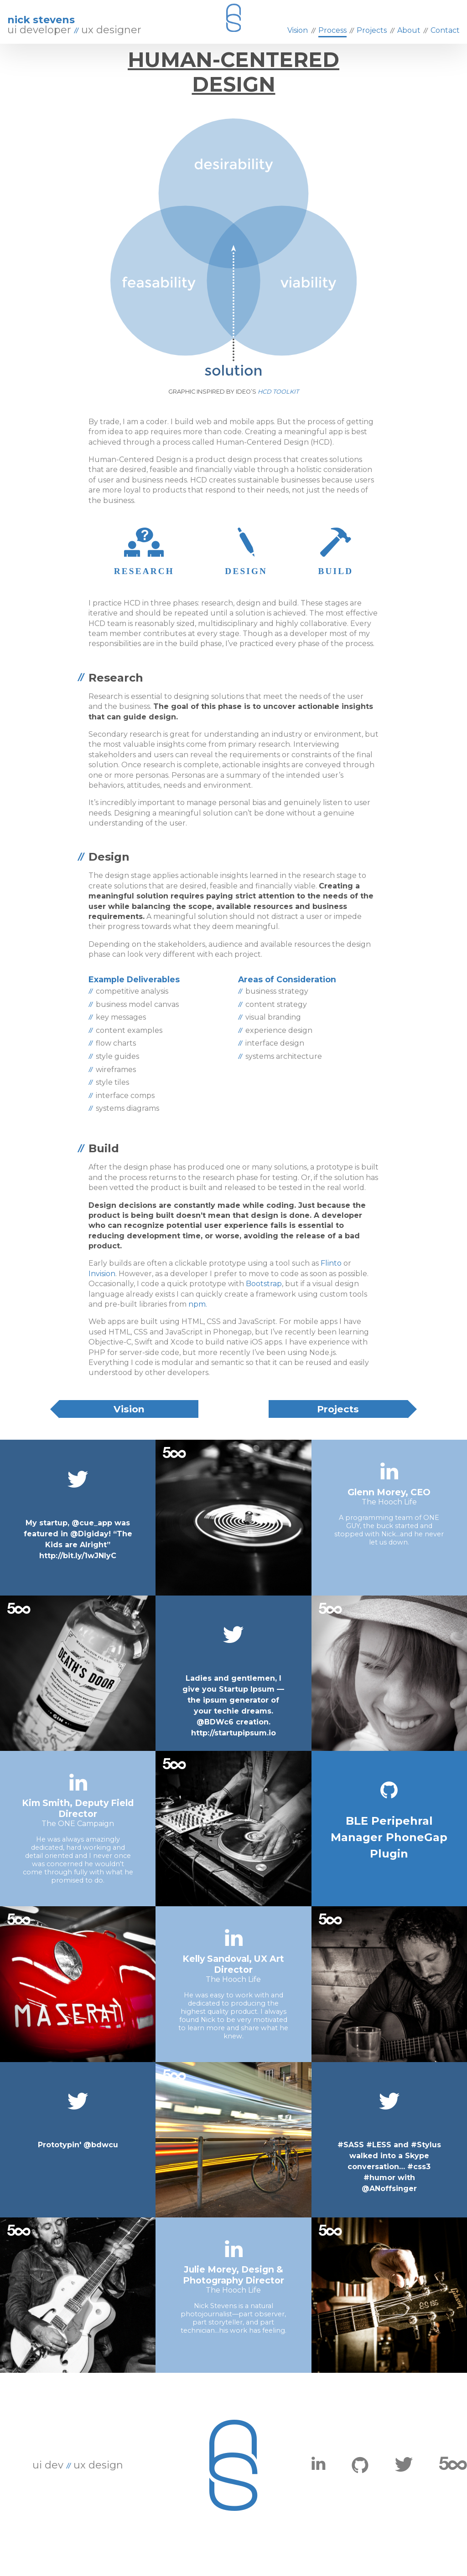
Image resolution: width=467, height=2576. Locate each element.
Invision (101, 1292)
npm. (197, 1322)
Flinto (332, 1281)
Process (332, 30)
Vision (129, 1427)
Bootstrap (264, 1302)
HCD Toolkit (278, 409)
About (408, 30)
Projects (338, 1427)
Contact (445, 30)
